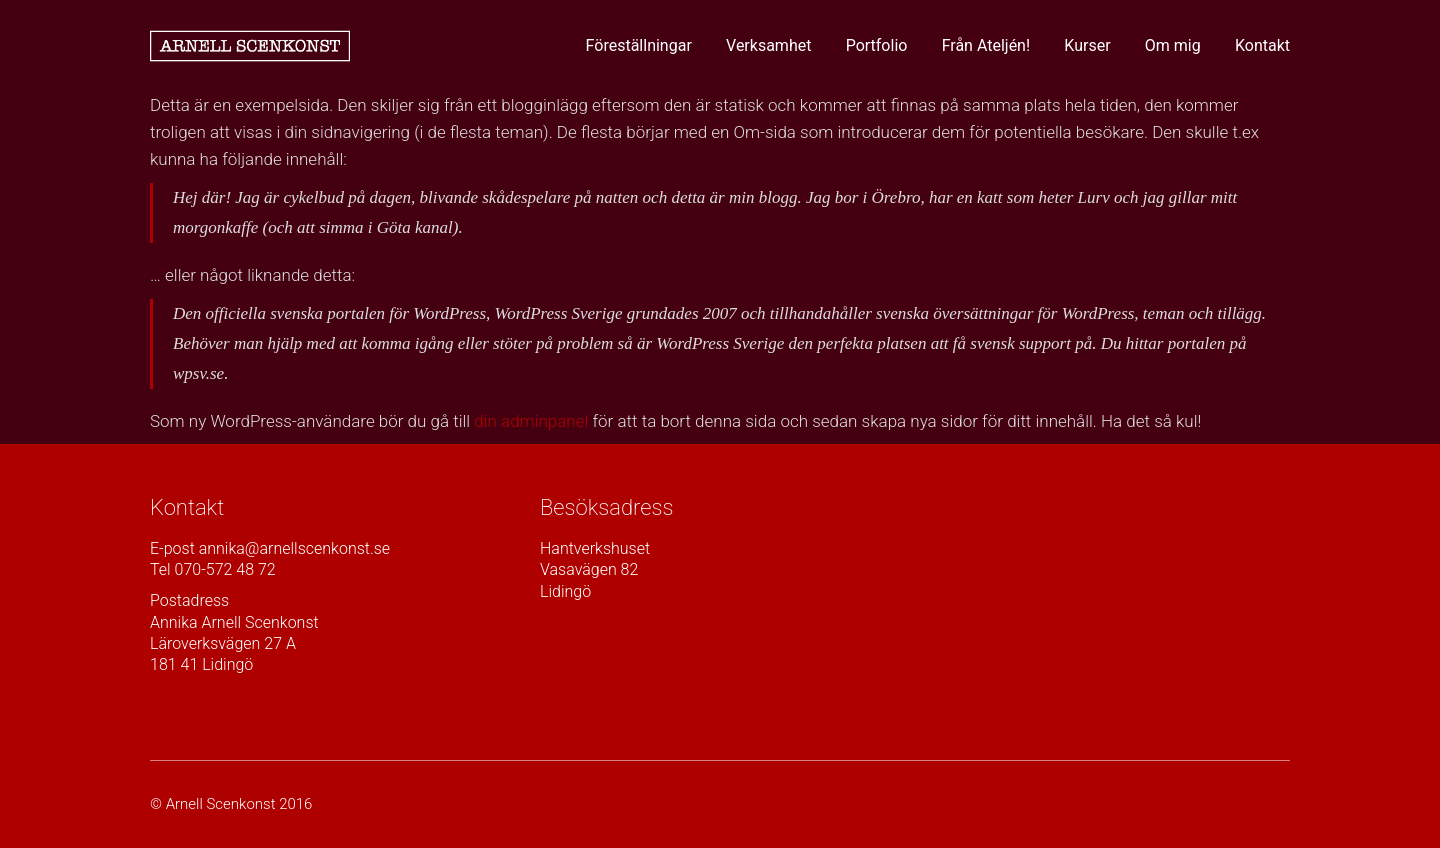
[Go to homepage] (250, 46)
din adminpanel (531, 421)
